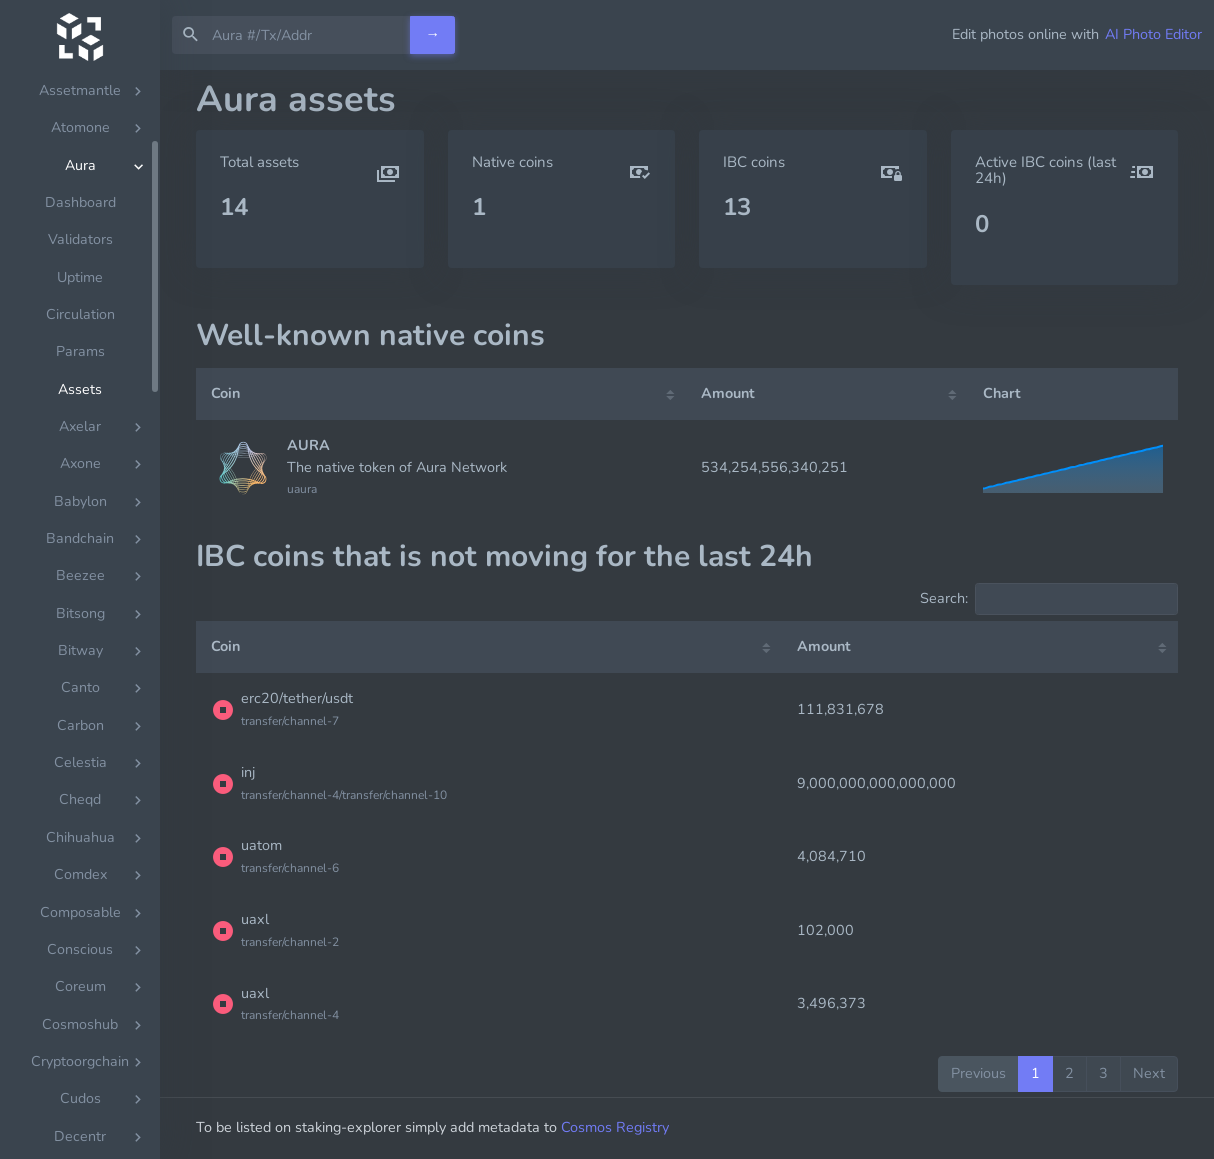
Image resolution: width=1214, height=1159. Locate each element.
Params (80, 374)
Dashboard (80, 225)
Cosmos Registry (615, 1127)
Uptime (80, 300)
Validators (80, 262)
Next (1149, 1073)
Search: (1049, 599)
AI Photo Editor (1153, 34)
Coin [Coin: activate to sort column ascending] (225, 393)
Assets (80, 412)
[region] (80, 614)
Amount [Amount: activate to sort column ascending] (728, 393)
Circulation (80, 337)
